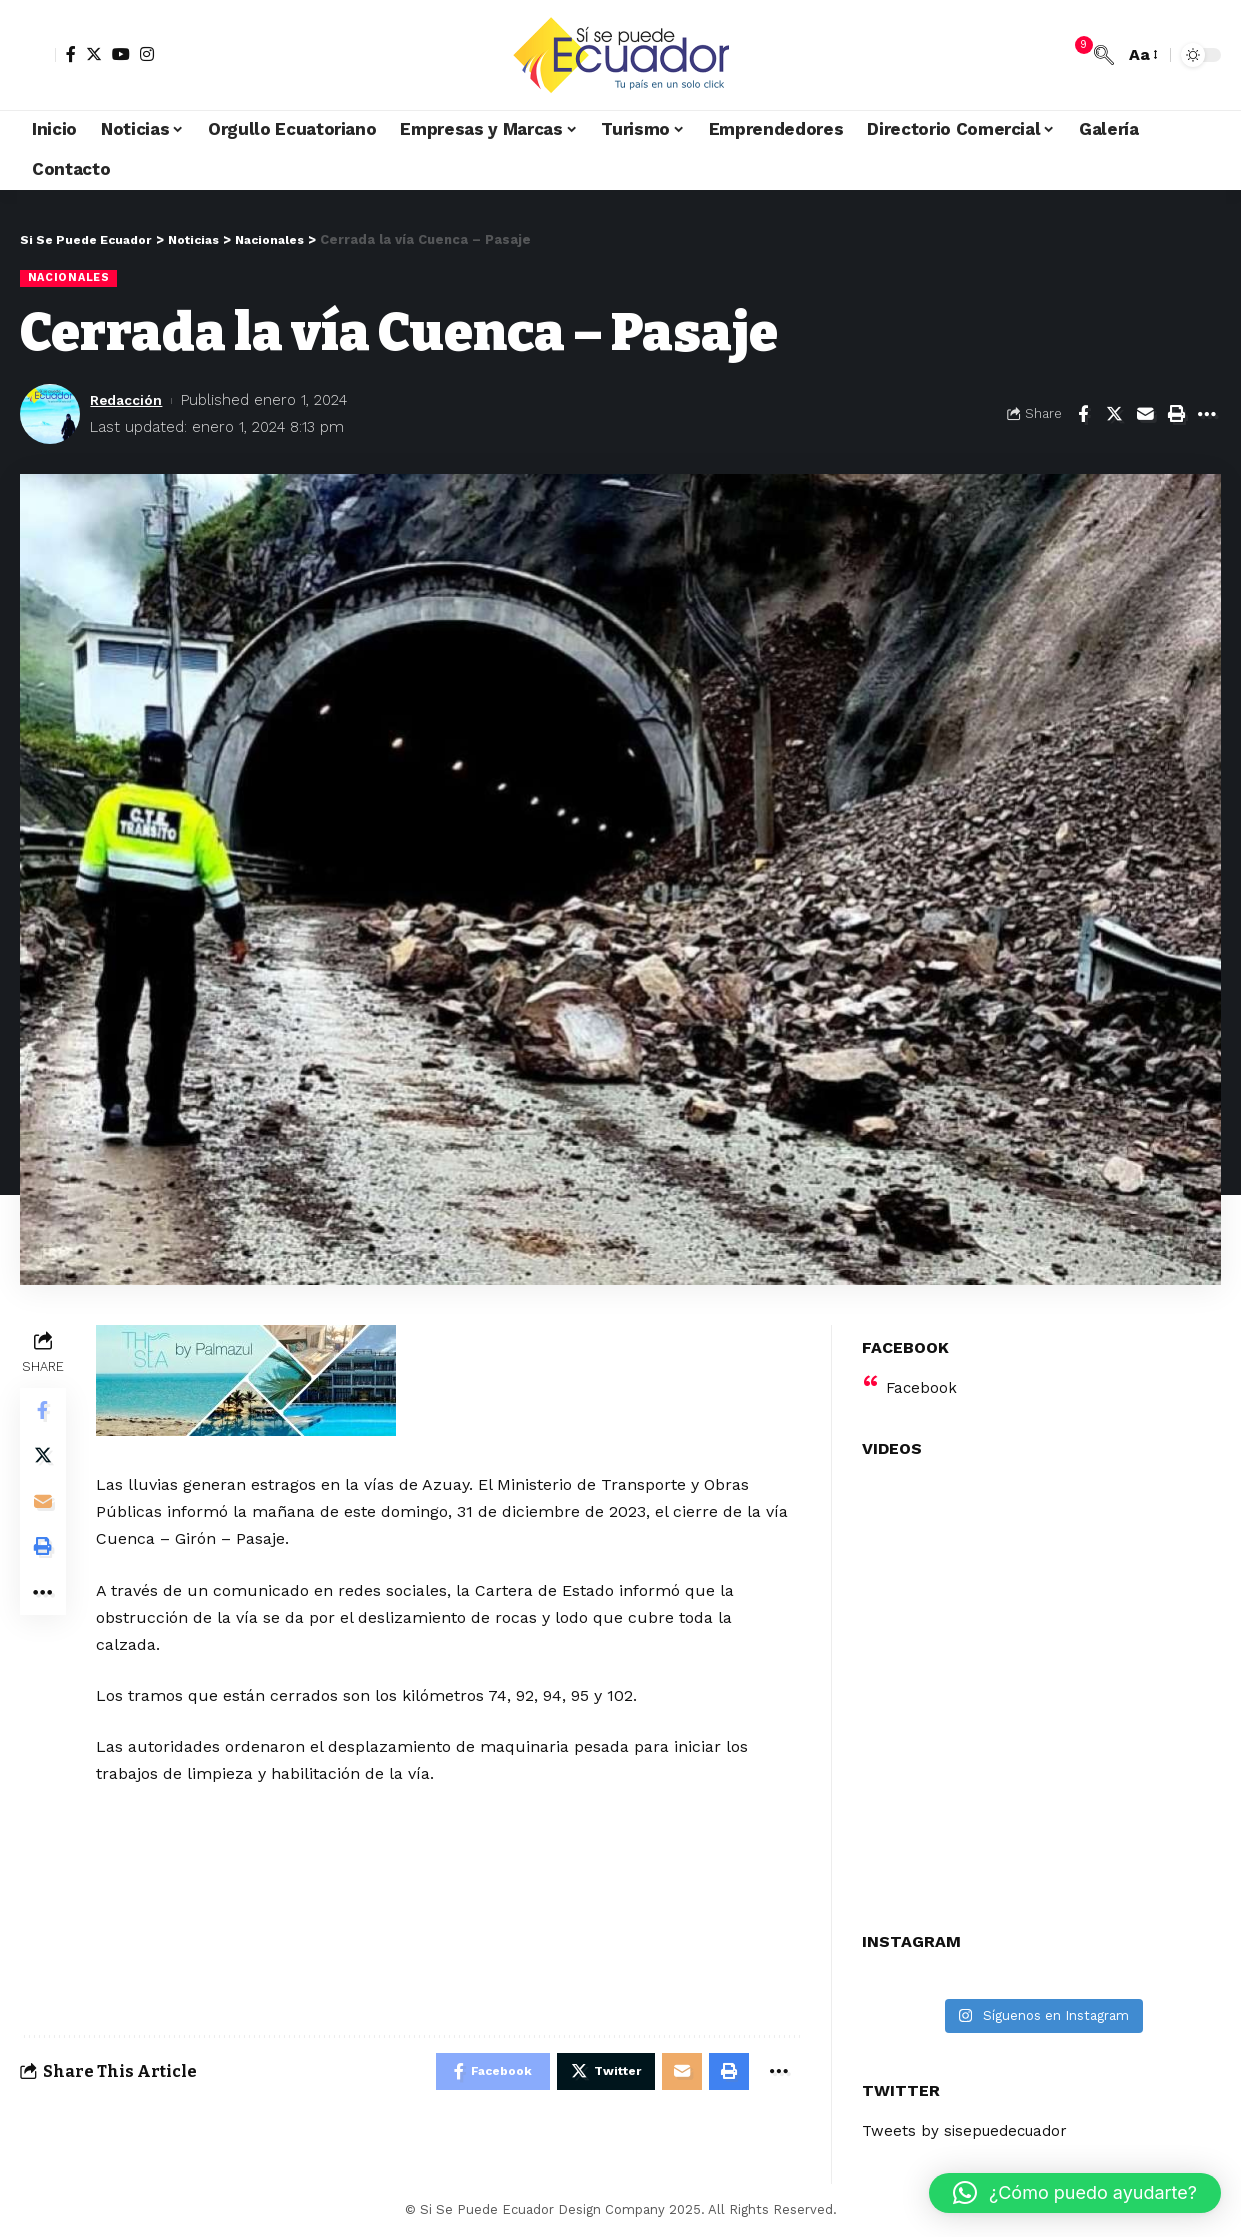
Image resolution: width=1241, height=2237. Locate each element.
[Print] (1176, 415)
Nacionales (71, 278)
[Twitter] (94, 54)
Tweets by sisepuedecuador (970, 2119)
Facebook (922, 1375)
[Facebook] (71, 54)
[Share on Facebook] (1083, 415)
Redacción (129, 401)
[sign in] (38, 55)
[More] (1207, 415)
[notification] (1074, 55)
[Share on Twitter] (1114, 415)
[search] (1104, 55)
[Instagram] (147, 54)
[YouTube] (121, 54)
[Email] (1145, 415)
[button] (1075, 2193)
